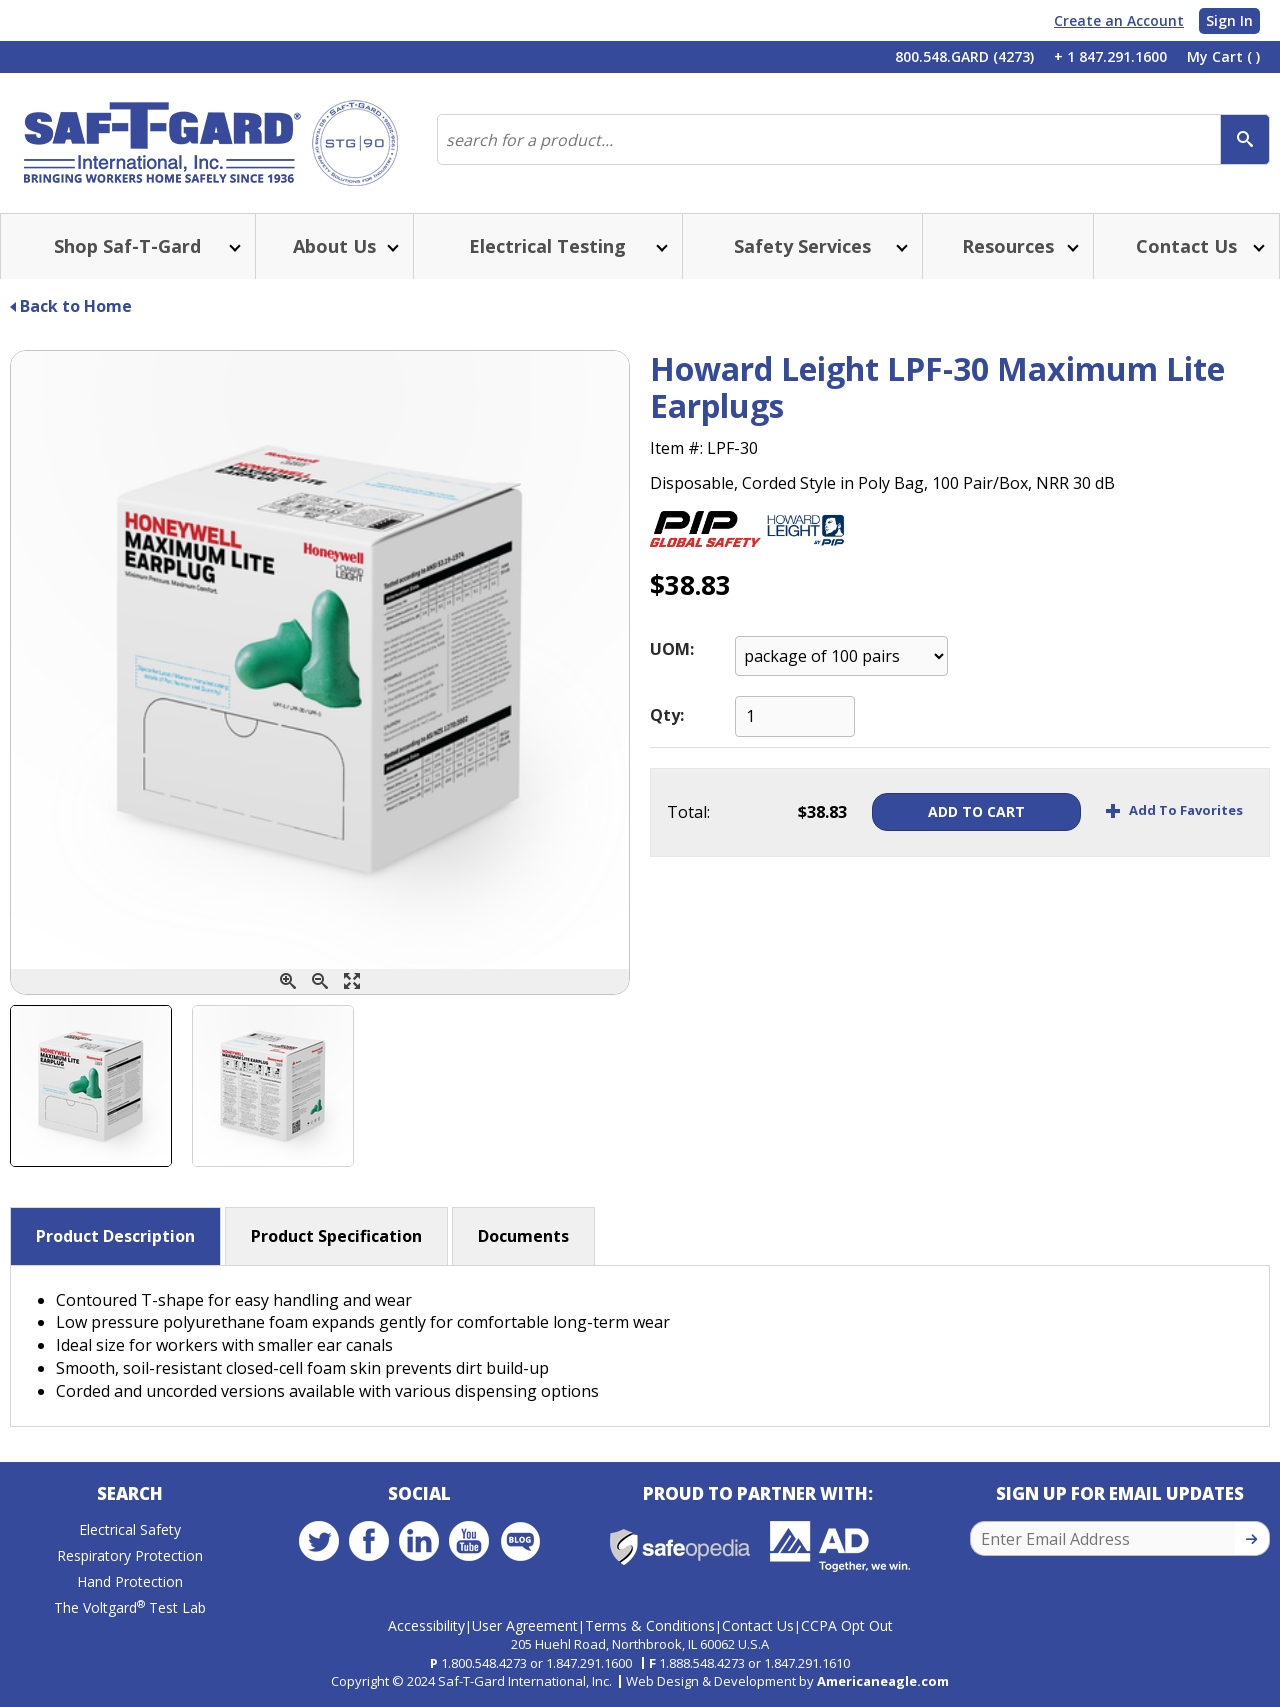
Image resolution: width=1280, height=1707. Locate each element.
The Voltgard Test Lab (130, 1607)
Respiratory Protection (130, 1555)
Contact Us (758, 1625)
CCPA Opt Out (847, 1625)
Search (130, 1493)
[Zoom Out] (320, 981)
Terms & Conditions (650, 1625)
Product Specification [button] (336, 1236)
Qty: (667, 715)
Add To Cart (976, 811)
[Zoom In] (288, 981)
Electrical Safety (130, 1529)
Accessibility (426, 1625)
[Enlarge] (352, 981)
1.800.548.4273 (484, 1663)
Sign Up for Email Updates (1120, 1493)
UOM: (672, 649)
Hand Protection (130, 1581)
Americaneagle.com (883, 1681)
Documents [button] (523, 1236)
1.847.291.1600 (589, 1663)
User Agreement (525, 1625)
